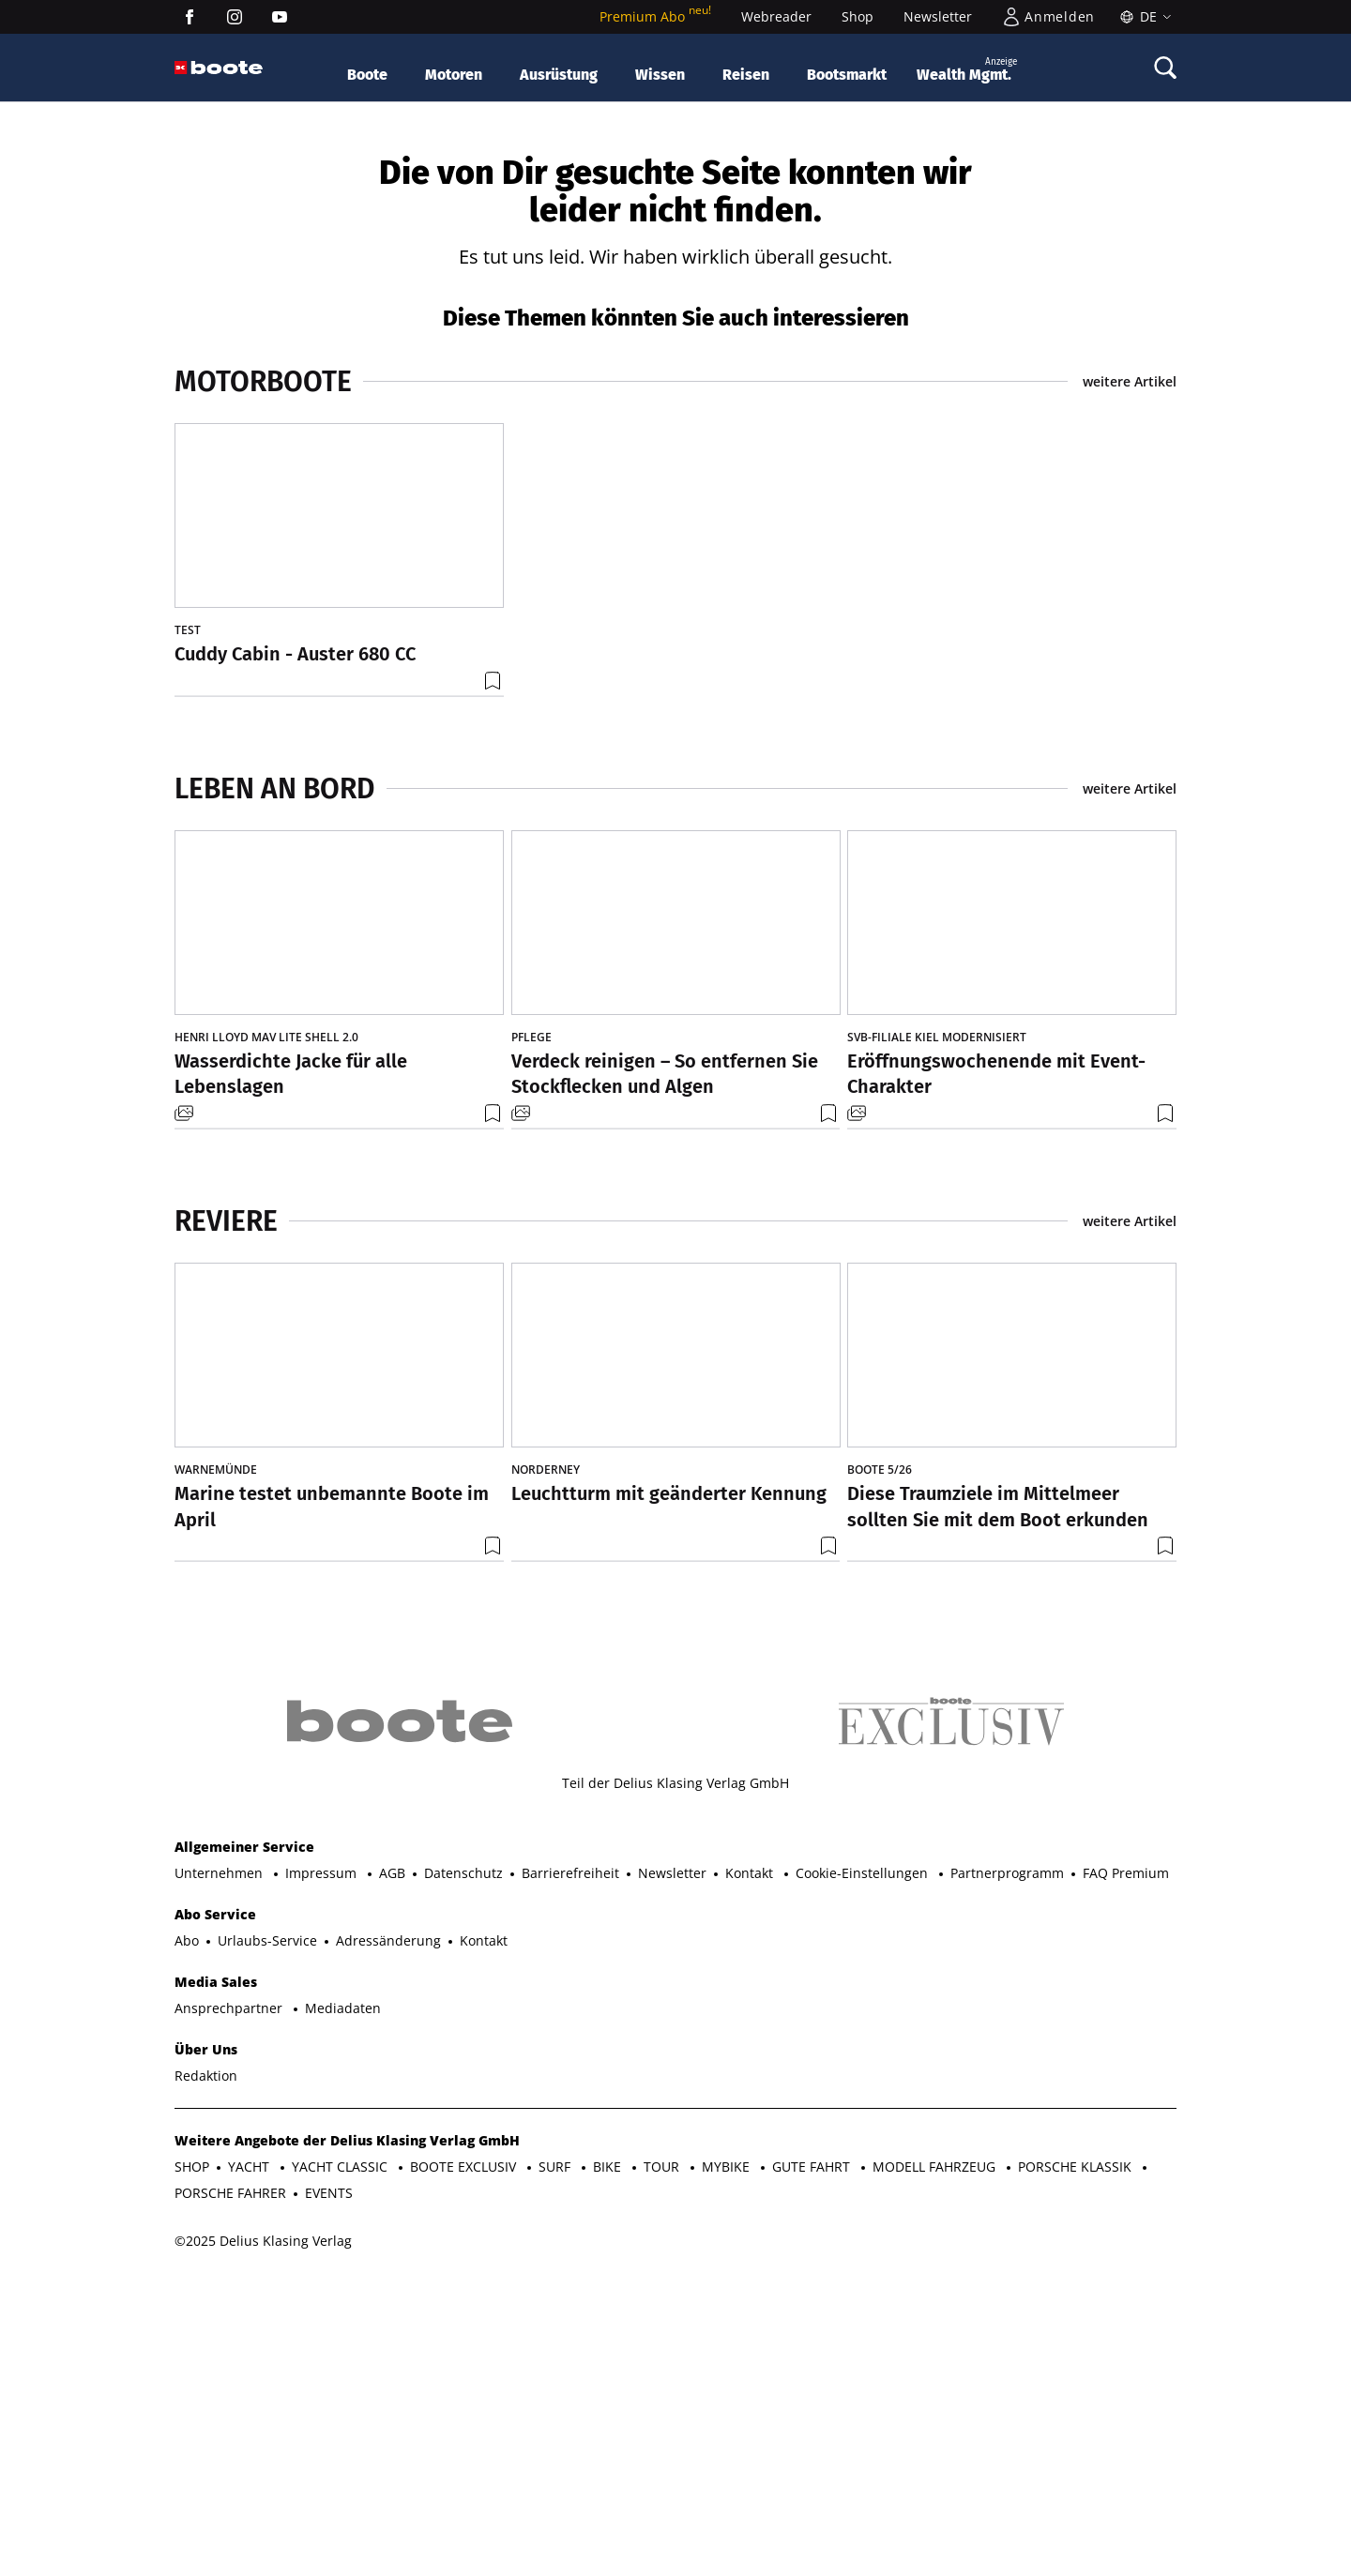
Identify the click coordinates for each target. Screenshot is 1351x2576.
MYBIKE (727, 2461)
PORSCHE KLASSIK (1076, 2461)
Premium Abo (655, 16)
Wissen (660, 74)
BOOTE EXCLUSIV (465, 2461)
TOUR (663, 2461)
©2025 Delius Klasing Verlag (263, 2535)
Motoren (453, 74)
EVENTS (329, 2487)
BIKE (609, 2461)
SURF (556, 2461)
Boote (367, 74)
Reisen (745, 74)
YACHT (250, 2461)
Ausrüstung (559, 74)
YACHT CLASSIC (341, 2461)
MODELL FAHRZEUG (936, 2461)
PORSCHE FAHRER (230, 2487)
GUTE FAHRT (813, 2461)
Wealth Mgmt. (967, 68)
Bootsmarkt (847, 74)
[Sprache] (1143, 17)
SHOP (192, 2461)
